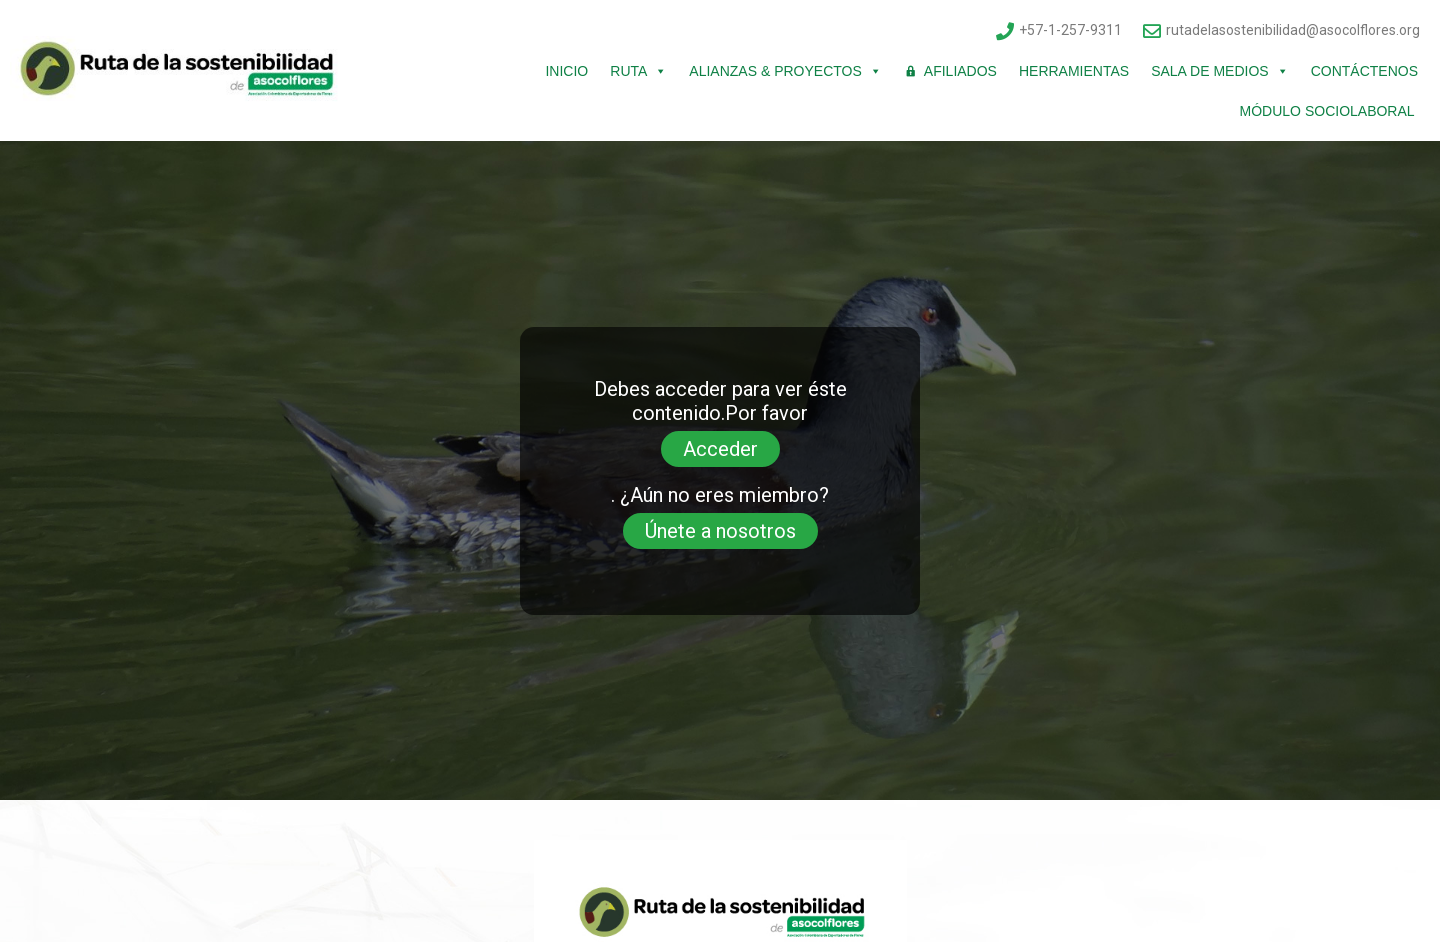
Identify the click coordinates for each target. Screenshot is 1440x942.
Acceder (720, 449)
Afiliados (960, 71)
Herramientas (1074, 71)
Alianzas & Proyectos (785, 71)
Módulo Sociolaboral (1329, 111)
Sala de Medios (1219, 71)
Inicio (566, 71)
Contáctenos (1364, 71)
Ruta (638, 71)
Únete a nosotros (720, 531)
